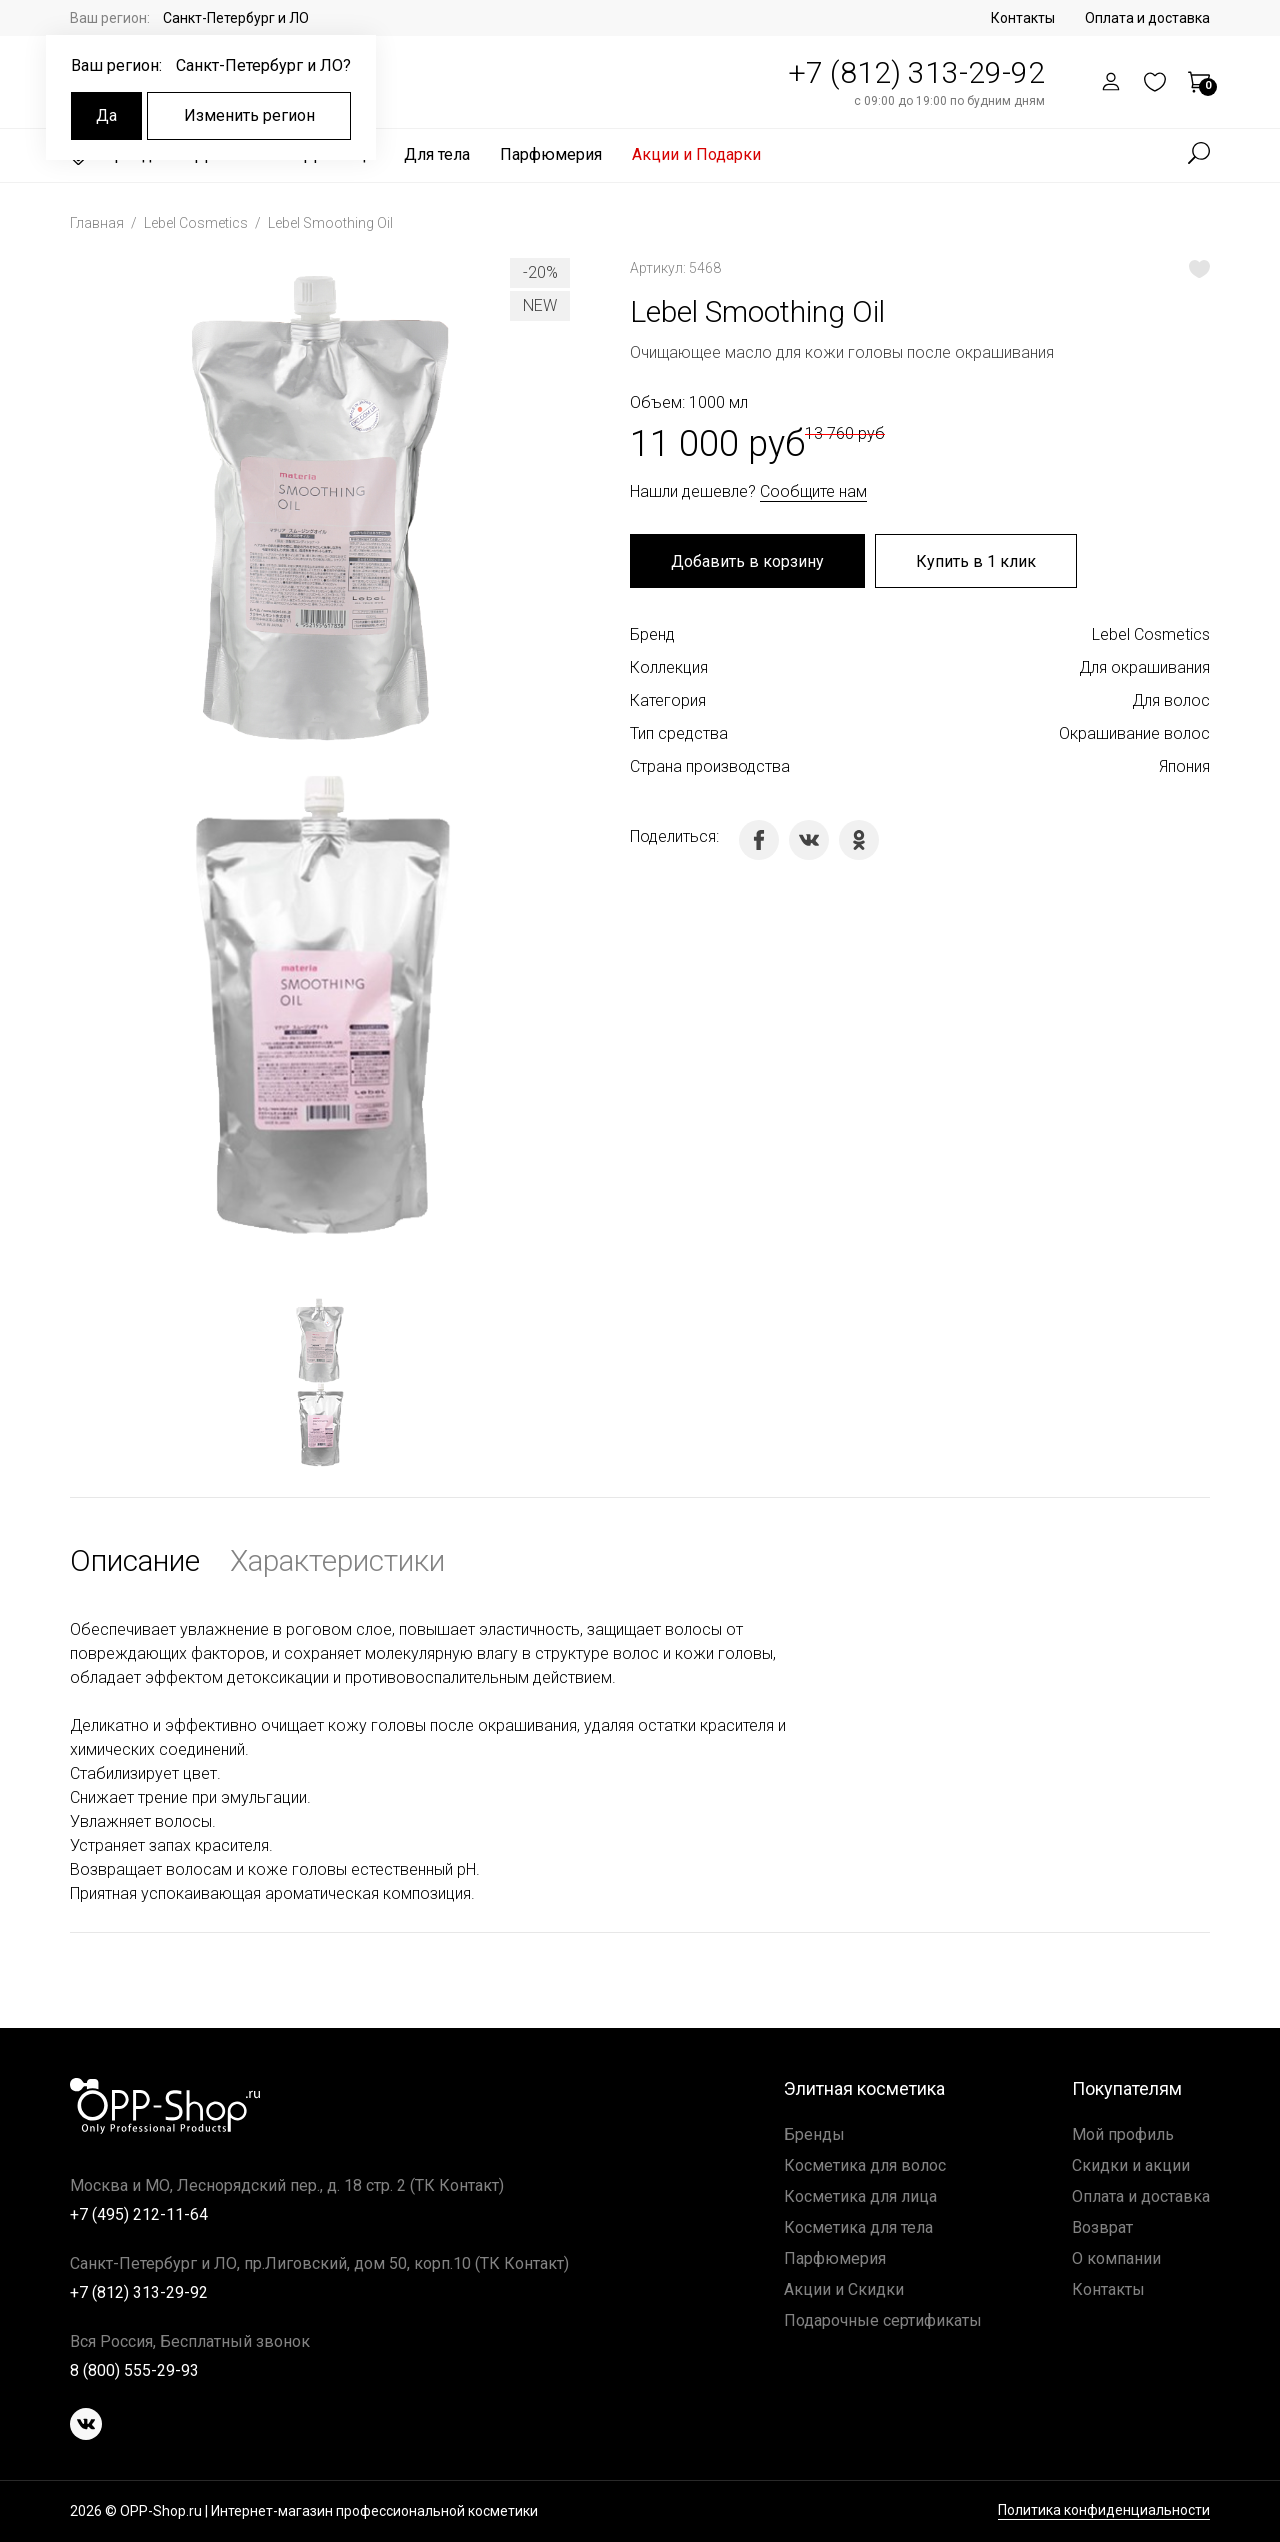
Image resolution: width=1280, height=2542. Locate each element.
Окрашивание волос (1134, 733)
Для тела (437, 154)
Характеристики (337, 1560)
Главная (98, 223)
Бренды (814, 2134)
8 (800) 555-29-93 (134, 2370)
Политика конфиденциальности (1104, 2510)
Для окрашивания (1144, 667)
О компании (1116, 2258)
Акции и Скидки (844, 2289)
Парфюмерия (551, 154)
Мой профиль (1123, 2134)
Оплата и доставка (1147, 18)
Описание (135, 1560)
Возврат (1102, 2227)
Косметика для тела (858, 2227)
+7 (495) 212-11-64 (139, 2214)
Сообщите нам (813, 491)
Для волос (1171, 700)
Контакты (1023, 18)
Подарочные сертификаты (883, 2320)
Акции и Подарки (696, 154)
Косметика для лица (860, 2196)
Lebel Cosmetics (197, 223)
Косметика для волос (865, 2165)
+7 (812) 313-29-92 (916, 72)
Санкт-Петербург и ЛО (236, 18)
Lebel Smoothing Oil (330, 223)
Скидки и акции (1131, 2165)
